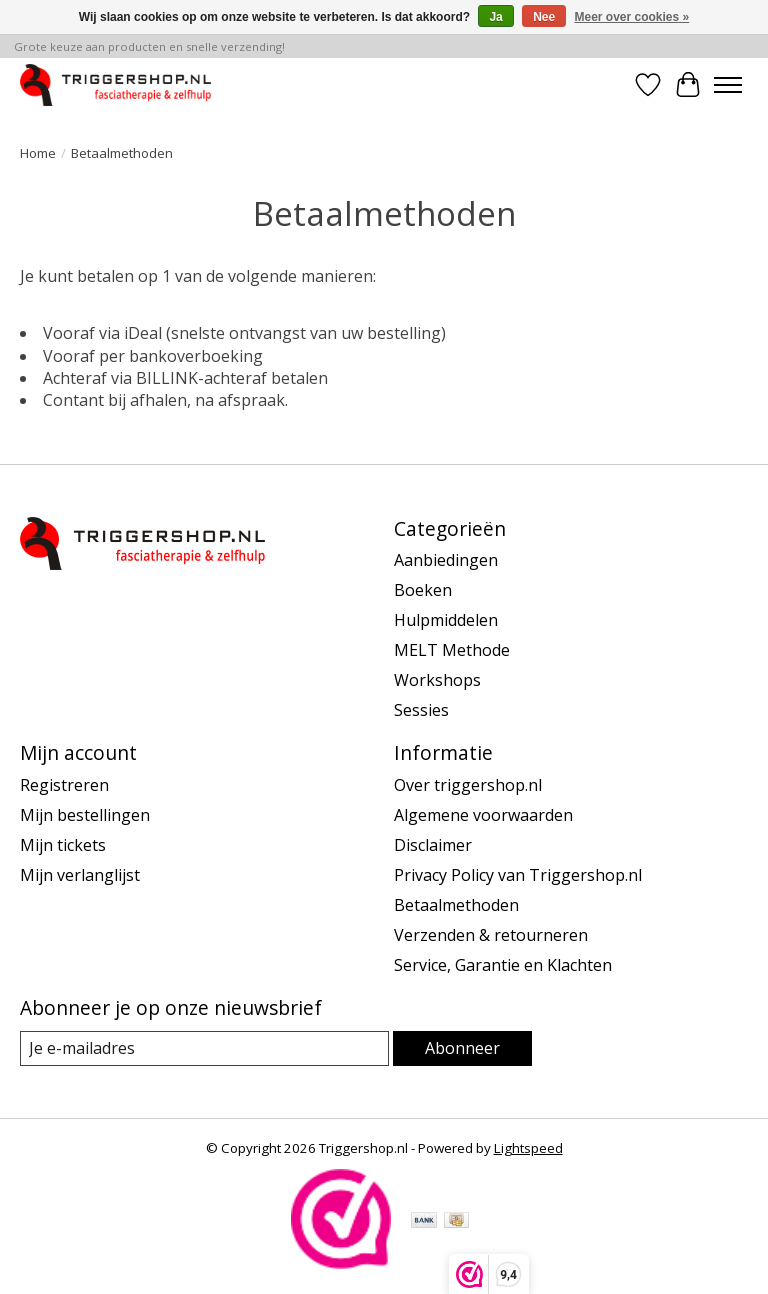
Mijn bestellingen (85, 815)
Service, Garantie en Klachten (503, 965)
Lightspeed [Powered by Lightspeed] (528, 1148)
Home (38, 153)
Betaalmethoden (456, 905)
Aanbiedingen (446, 560)
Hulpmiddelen (446, 620)
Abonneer (462, 1048)
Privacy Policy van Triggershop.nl (518, 875)
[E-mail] (204, 1048)
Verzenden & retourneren (491, 935)
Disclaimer (433, 845)
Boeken (423, 590)
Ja (495, 17)
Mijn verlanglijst (80, 875)
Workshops (437, 680)
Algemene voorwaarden (483, 815)
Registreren (64, 785)
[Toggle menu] (728, 85)
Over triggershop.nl (468, 785)
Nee (544, 17)
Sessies (421, 710)
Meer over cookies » (632, 17)
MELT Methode (452, 650)
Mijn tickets (63, 845)
